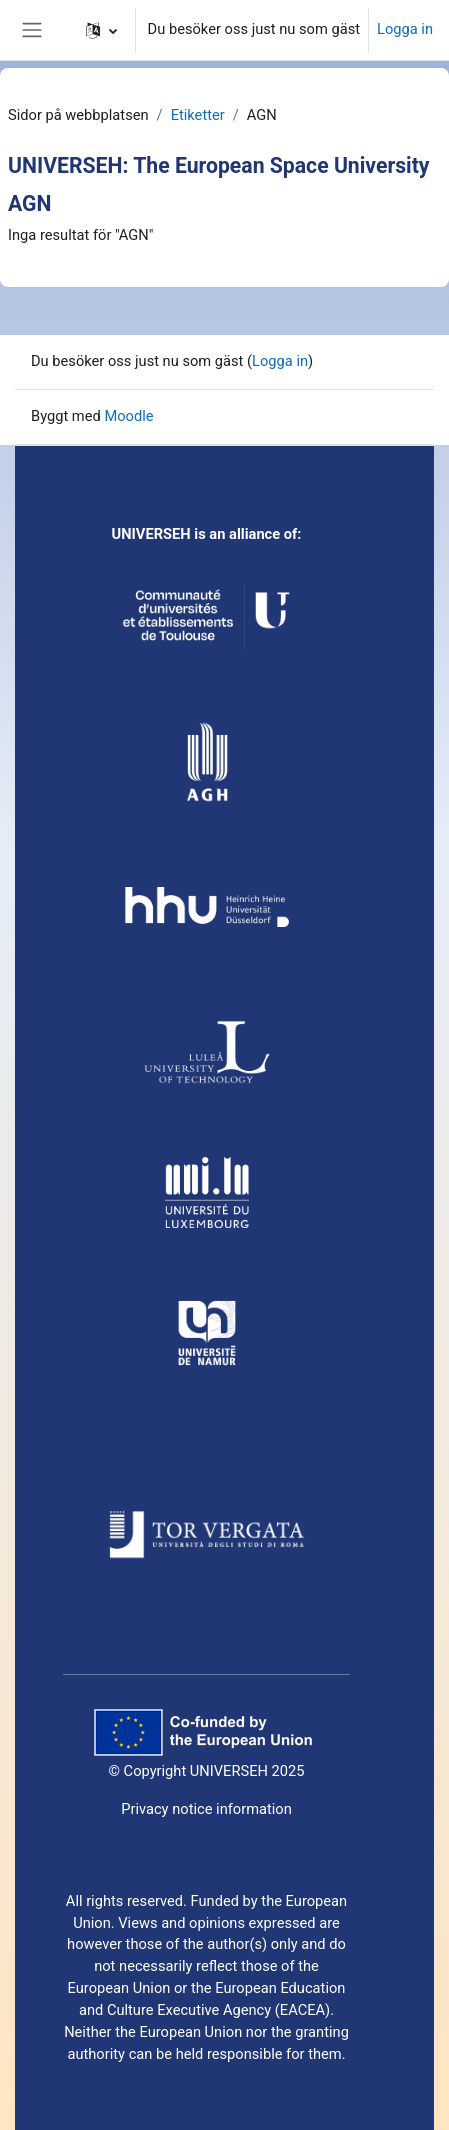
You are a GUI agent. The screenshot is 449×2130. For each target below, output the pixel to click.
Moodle (128, 416)
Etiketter (198, 115)
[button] (101, 30)
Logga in (405, 29)
